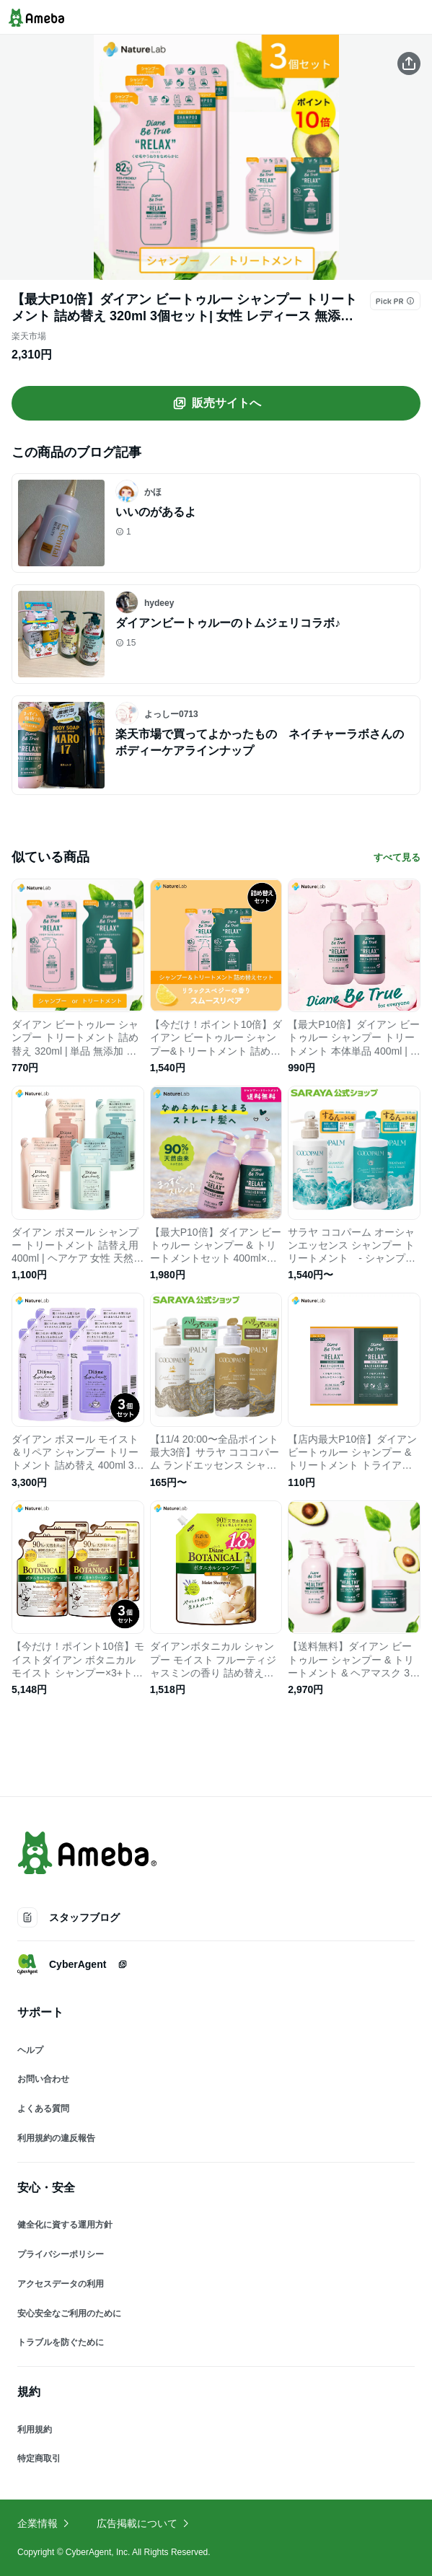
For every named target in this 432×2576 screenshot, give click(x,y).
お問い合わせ (43, 2079)
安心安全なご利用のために (69, 2313)
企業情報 (44, 2523)
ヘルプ (30, 2050)
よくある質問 (43, 2109)
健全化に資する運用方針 (65, 2225)
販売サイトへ (216, 403)
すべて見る (397, 857)
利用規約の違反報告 (56, 2138)
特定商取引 (39, 2458)
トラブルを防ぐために (60, 2342)
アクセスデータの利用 (60, 2284)
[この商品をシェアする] (408, 63)
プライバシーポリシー (60, 2254)
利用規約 (34, 2430)
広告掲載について (143, 2523)
